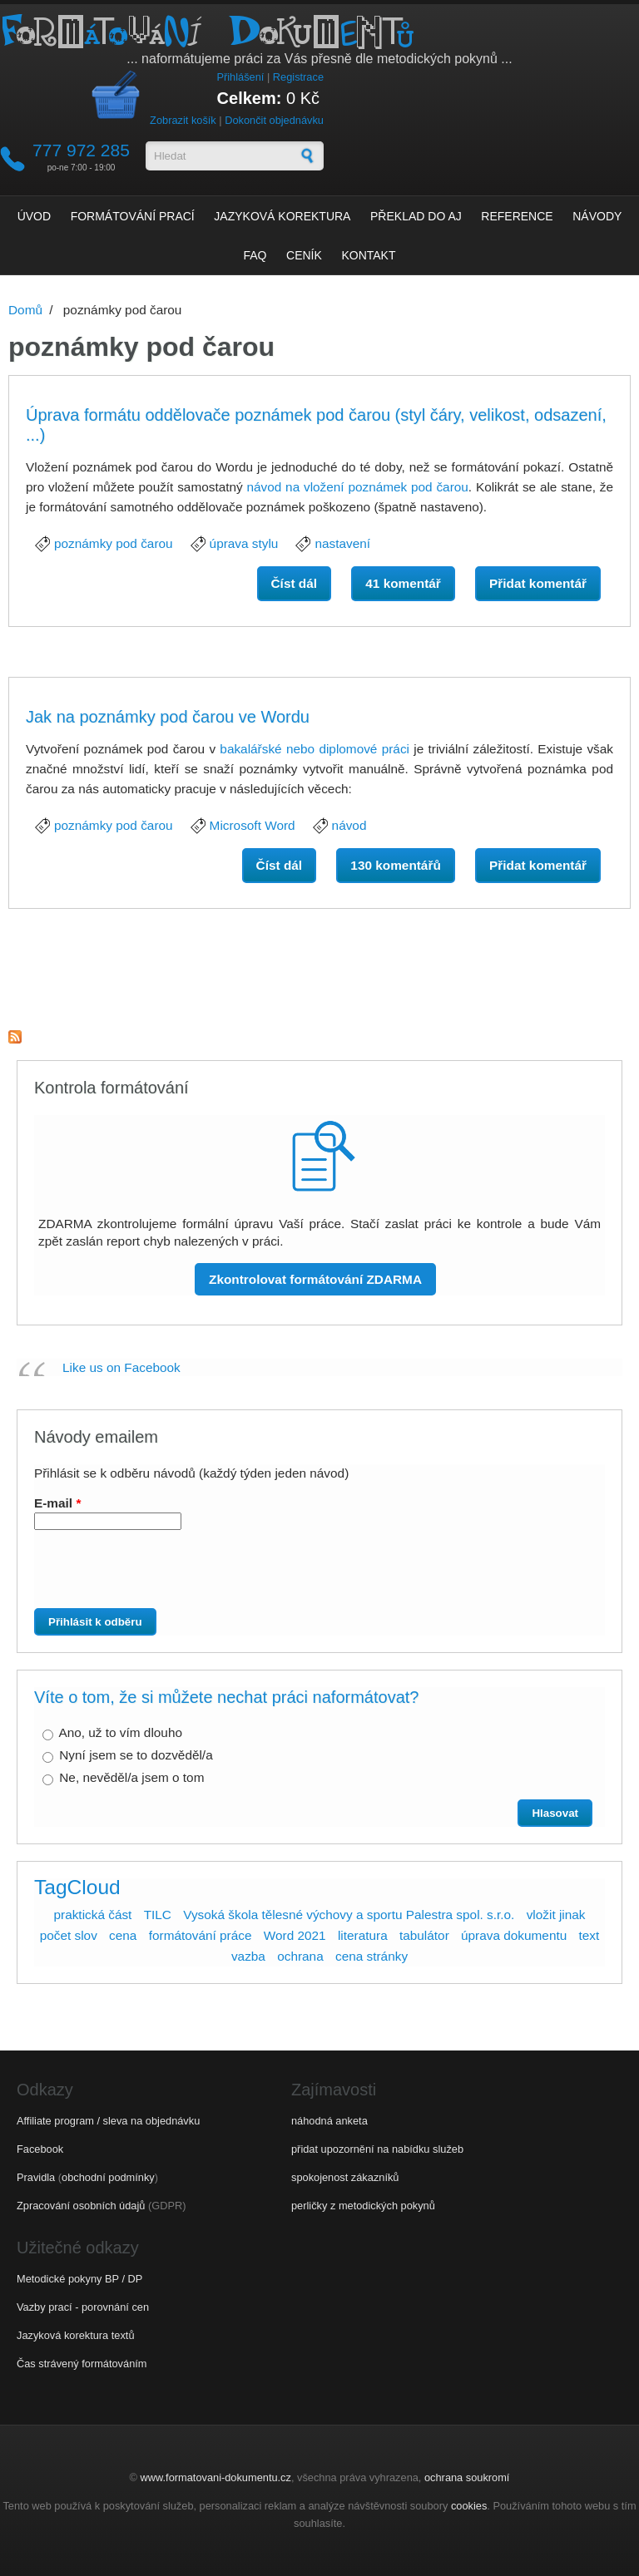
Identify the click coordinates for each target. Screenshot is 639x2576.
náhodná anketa (329, 2121)
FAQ (254, 255)
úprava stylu (244, 543)
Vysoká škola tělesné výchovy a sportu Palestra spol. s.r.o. (348, 1914)
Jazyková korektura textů (76, 2335)
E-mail (57, 1503)
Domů (25, 310)
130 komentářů (395, 865)
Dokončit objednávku (274, 120)
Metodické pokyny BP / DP (79, 2279)
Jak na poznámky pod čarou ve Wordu (168, 717)
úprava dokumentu (514, 1935)
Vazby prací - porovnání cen (83, 2307)
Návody (597, 216)
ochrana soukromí (466, 2477)
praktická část (92, 1914)
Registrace (298, 77)
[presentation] (167, 1576)
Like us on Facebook (121, 1367)
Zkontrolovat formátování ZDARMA (315, 1279)
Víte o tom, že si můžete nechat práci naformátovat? (226, 1697)
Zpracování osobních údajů (81, 2205)
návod (349, 825)
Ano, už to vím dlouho (120, 1732)
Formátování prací (133, 216)
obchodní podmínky (108, 2177)
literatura (363, 1935)
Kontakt (368, 255)
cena (122, 1935)
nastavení (342, 543)
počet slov (68, 1935)
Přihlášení (240, 77)
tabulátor (424, 1935)
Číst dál (301, 587)
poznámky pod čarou (113, 543)
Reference (516, 216)
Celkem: (249, 98)
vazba (248, 1956)
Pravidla (36, 2177)
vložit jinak (556, 1914)
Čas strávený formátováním (81, 2363)
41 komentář (403, 583)
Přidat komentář (538, 583)
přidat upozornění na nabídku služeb (377, 2149)
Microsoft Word (252, 825)
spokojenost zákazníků (345, 2177)
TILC (157, 1914)
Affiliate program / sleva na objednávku (108, 2121)
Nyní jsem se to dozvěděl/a (135, 1755)
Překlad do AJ (416, 216)
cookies (469, 2506)
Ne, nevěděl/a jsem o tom (131, 1777)
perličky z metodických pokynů (363, 2205)
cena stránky (371, 1956)
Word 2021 (295, 1935)
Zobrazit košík (183, 120)
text (589, 1935)
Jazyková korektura (282, 216)
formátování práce (200, 1935)
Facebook (40, 2149)
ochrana (300, 1956)
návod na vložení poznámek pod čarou (357, 487)
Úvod (34, 216)
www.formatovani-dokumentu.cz (216, 2477)
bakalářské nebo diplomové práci (314, 749)
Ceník (304, 255)
